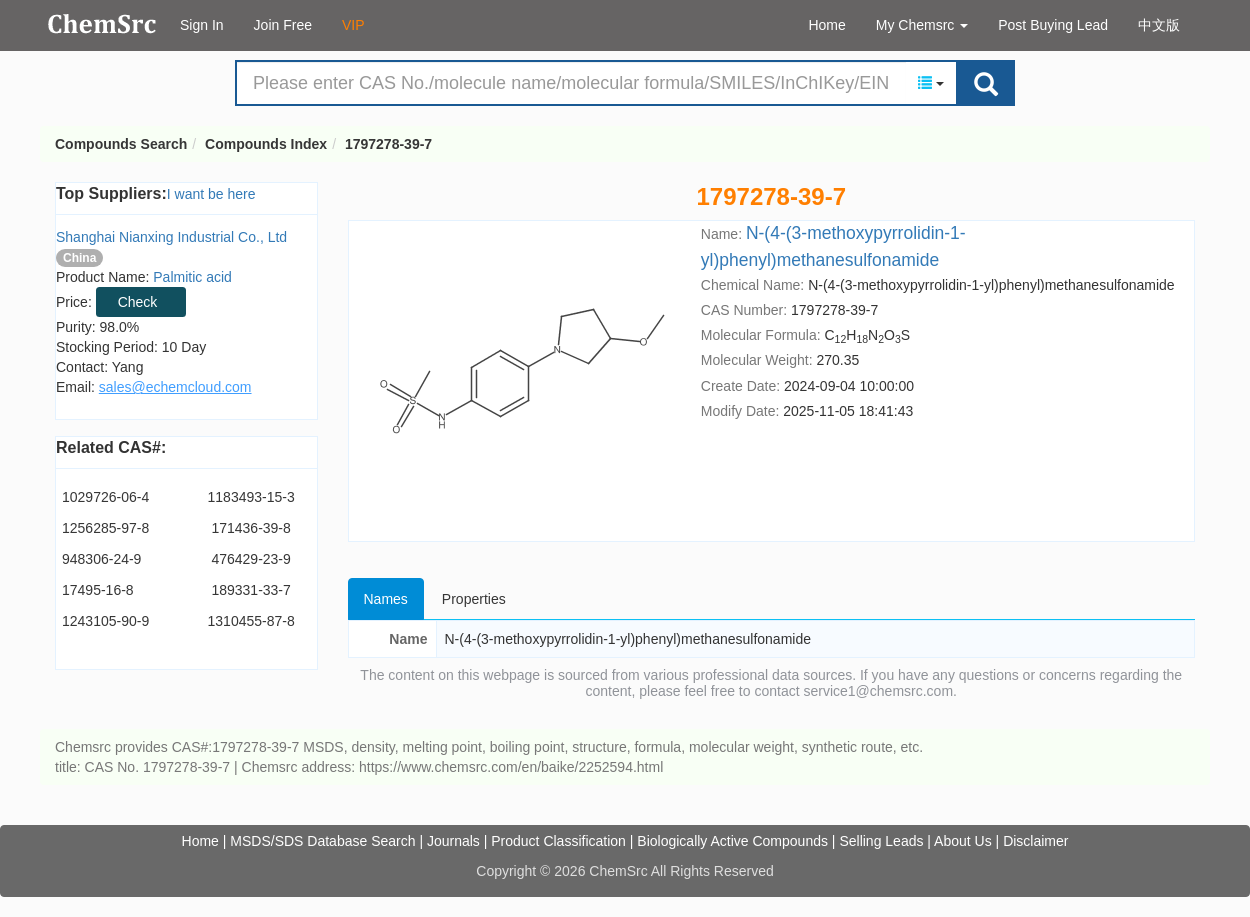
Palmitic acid (192, 277)
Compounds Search (102, 24)
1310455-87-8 (251, 621)
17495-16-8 (98, 590)
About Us (963, 841)
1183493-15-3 (251, 497)
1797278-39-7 (388, 144)
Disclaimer (1035, 841)
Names (386, 599)
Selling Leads (881, 841)
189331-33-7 (250, 590)
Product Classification (558, 841)
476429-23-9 (250, 559)
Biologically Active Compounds (732, 841)
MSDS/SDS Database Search (322, 841)
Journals (453, 841)
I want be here (211, 194)
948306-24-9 (101, 559)
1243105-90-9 (105, 621)
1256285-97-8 (105, 528)
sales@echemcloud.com (175, 387)
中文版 (1159, 25)
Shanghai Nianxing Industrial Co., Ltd (171, 237)
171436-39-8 (250, 528)
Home (826, 25)
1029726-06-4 (105, 497)
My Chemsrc (922, 25)
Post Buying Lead (1053, 25)
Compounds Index (266, 144)
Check (138, 302)
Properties (474, 599)
